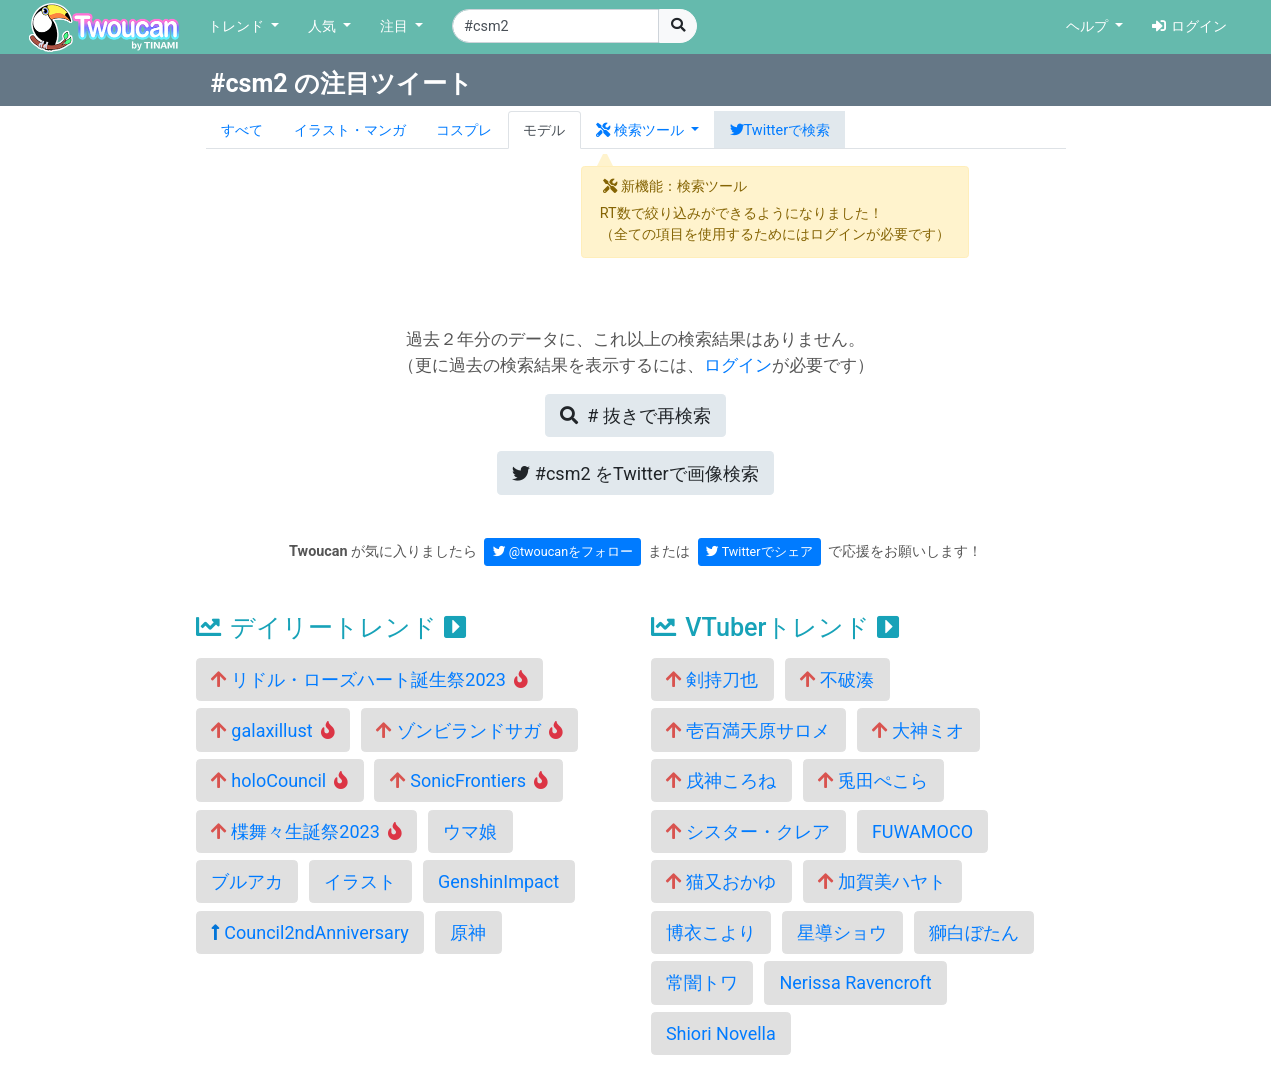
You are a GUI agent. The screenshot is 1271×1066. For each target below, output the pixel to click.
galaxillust (273, 730)
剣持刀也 (712, 679)
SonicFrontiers (469, 780)
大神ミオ (918, 730)
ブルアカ (247, 881)
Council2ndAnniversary (310, 932)
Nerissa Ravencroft (855, 982)
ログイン (1189, 26)
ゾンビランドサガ (469, 730)
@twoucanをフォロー (563, 551)
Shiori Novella (721, 1033)
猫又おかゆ (721, 881)
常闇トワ (702, 982)
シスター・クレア (748, 831)
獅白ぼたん (974, 932)
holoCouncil (279, 780)
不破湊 (837, 679)
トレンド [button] (238, 26)
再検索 (635, 415)
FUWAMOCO (922, 831)
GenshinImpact (498, 881)
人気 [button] (324, 26)
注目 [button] (396, 26)
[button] (648, 130)
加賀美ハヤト (882, 881)
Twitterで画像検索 (635, 473)
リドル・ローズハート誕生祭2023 (369, 679)
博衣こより (711, 932)
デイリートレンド (331, 627)
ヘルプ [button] (1089, 26)
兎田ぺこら (873, 780)
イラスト (360, 881)
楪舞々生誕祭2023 (306, 831)
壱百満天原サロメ (748, 730)
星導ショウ (842, 932)
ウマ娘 (470, 831)
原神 (468, 932)
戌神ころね (721, 780)
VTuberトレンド (775, 627)
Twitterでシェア (759, 551)
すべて (242, 130)
